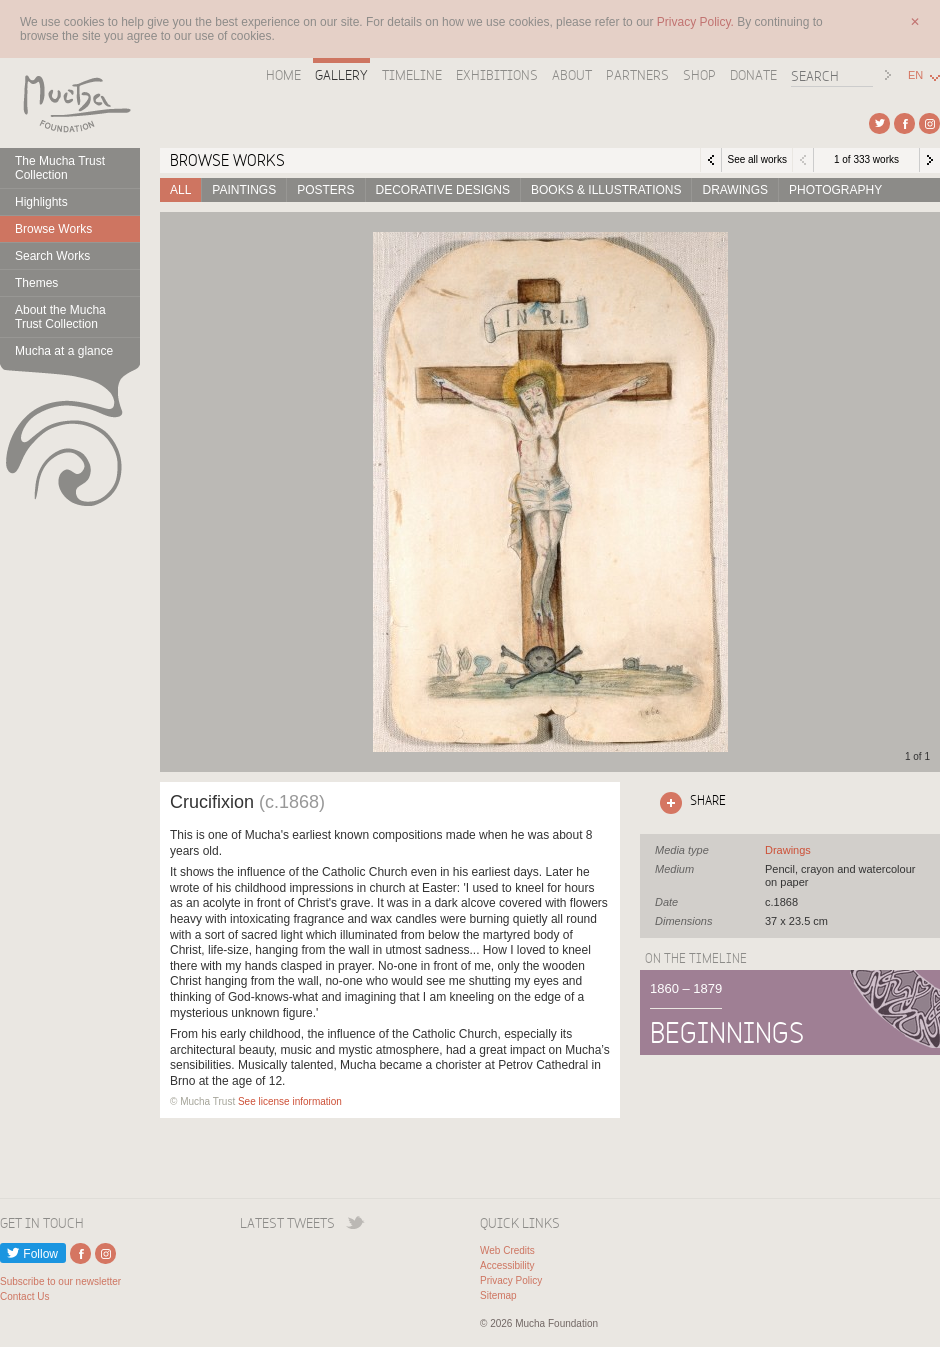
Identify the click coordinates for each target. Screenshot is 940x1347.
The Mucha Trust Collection (60, 168)
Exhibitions (497, 75)
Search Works (52, 256)
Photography (835, 190)
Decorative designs (443, 190)
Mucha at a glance (64, 351)
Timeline (412, 75)
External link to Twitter (879, 123)
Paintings (244, 190)
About (572, 75)
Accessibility (507, 1265)
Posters (325, 190)
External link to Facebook (904, 123)
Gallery (341, 75)
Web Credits (507, 1250)
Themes (36, 283)
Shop (699, 75)
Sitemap (498, 1295)
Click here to (689, 803)
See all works (756, 159)
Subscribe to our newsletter (60, 1281)
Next (930, 160)
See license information (290, 1101)
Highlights (41, 202)
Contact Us (24, 1296)
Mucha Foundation (70, 103)
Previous (803, 160)
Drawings (735, 190)
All (180, 190)
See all (788, 850)
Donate (753, 75)
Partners (637, 75)
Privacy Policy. (697, 22)
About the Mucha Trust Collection (60, 317)
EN (915, 75)
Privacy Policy (511, 1280)
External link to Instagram (929, 123)
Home (283, 75)
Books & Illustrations (606, 190)
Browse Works (53, 229)
